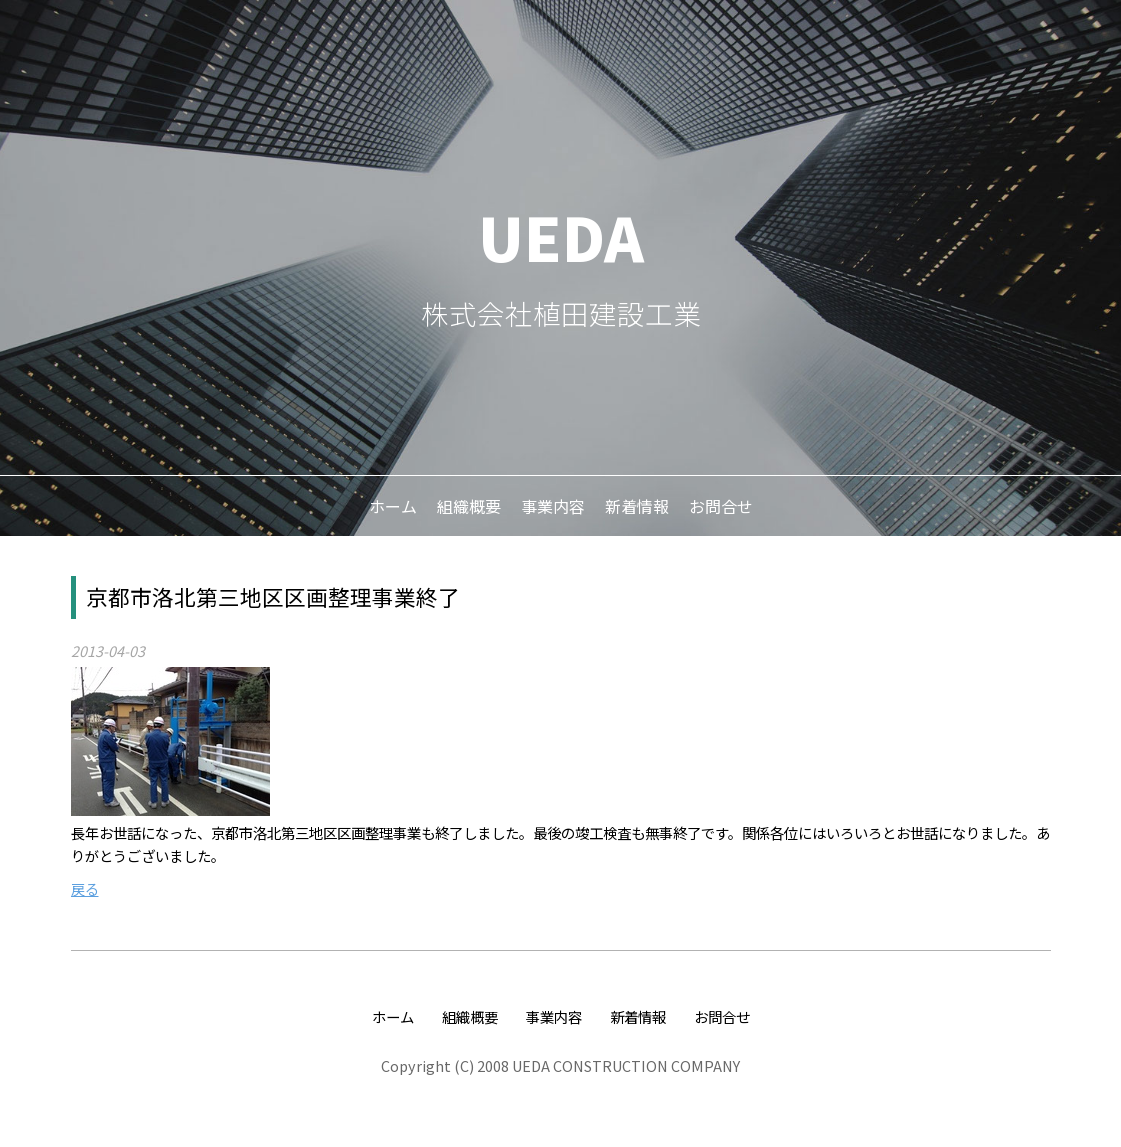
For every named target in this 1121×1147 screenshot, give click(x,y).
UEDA (561, 235)
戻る (85, 888)
